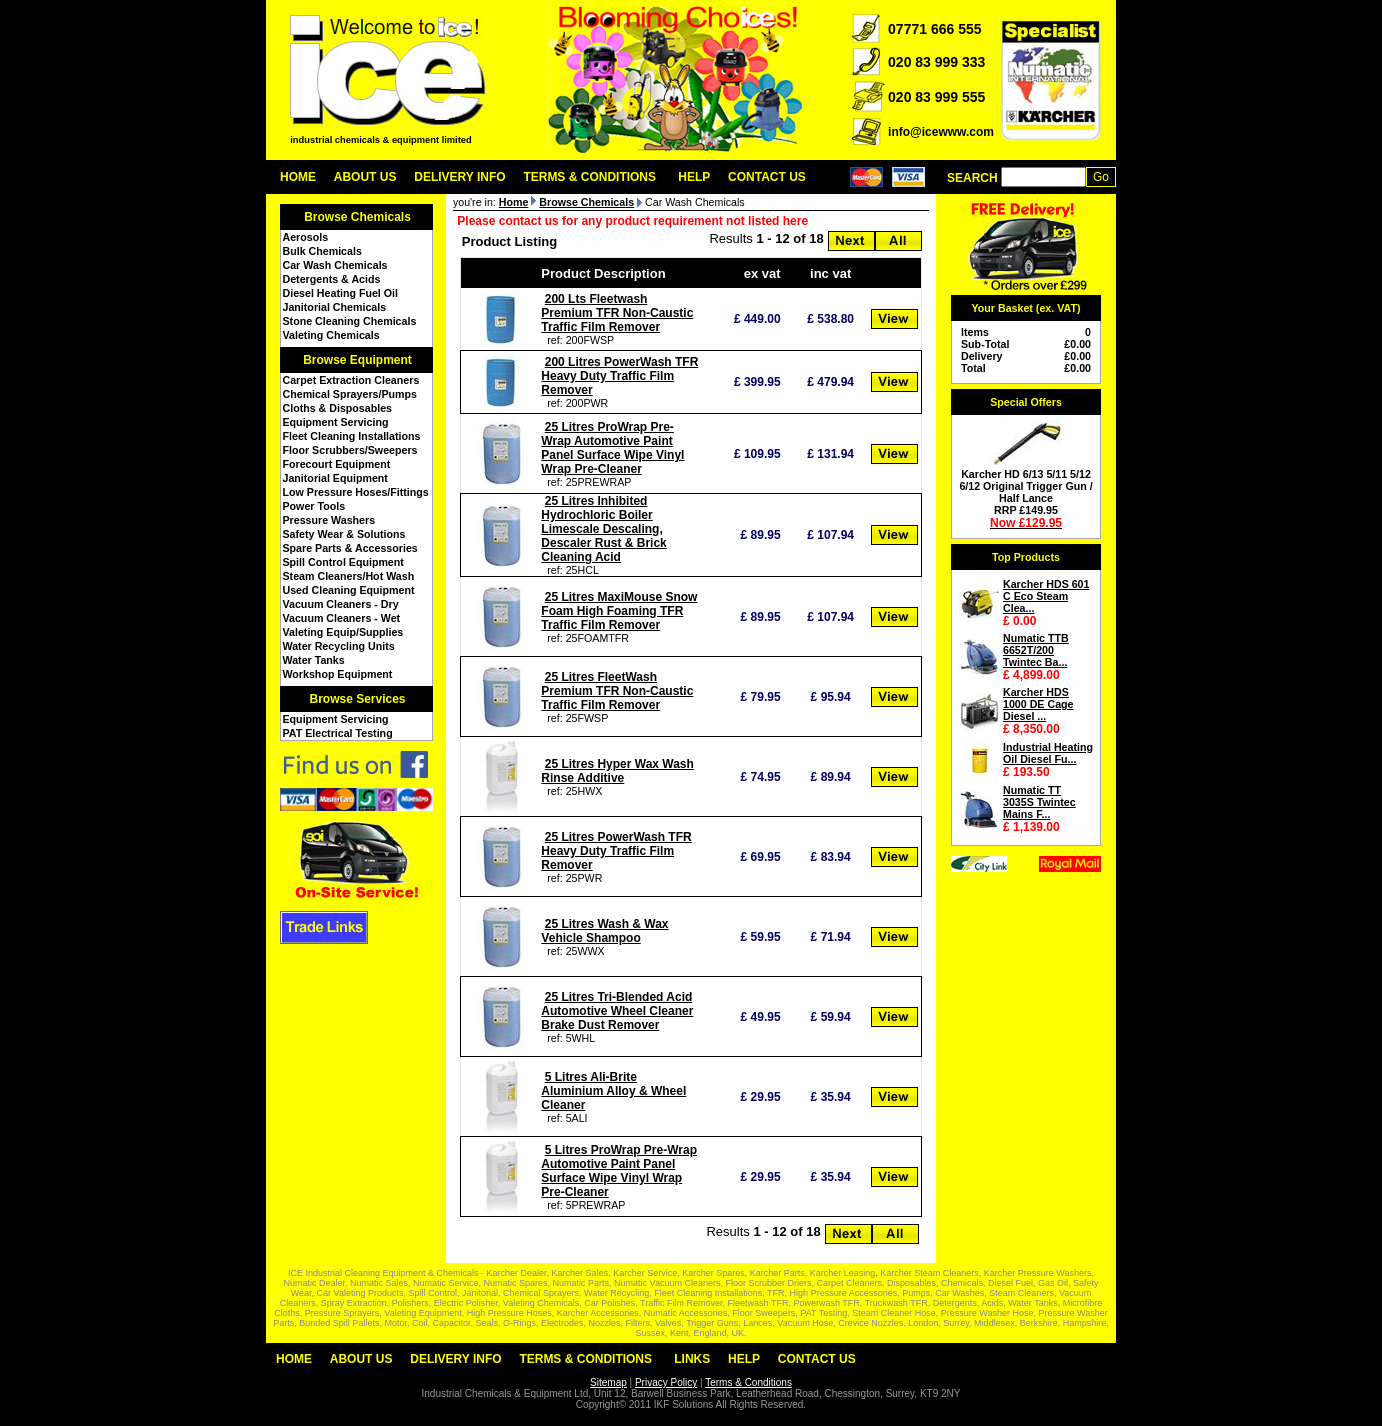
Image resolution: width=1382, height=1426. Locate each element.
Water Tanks (314, 660)
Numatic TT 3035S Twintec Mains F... (1039, 802)
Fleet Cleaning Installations (352, 436)
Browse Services (357, 699)
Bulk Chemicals (322, 251)
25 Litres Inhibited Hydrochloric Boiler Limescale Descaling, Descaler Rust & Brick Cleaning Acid (603, 529)
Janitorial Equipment (335, 478)
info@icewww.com (941, 132)
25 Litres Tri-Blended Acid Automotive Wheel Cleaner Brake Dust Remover (617, 1011)
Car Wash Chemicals (335, 265)
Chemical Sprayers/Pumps (350, 394)
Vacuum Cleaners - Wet (342, 618)
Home (298, 177)
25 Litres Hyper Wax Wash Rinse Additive (617, 771)
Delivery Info (459, 177)
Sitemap (608, 1382)
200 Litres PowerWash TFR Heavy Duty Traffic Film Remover (619, 376)
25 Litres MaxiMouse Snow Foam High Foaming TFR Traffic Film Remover (619, 611)
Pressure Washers (329, 520)
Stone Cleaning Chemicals (350, 321)
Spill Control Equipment (343, 562)
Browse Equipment (357, 360)
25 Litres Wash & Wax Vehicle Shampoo (604, 931)
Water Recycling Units (339, 646)
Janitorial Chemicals (335, 307)
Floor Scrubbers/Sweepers (350, 450)
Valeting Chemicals (331, 335)
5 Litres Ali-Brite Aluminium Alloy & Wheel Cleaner (613, 1091)
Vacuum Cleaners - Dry (341, 604)
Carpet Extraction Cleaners (351, 380)
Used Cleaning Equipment (349, 590)
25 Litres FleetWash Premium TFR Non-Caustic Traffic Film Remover (617, 691)
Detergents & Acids (332, 279)
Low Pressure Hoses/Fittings (356, 492)
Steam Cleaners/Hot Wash (349, 576)
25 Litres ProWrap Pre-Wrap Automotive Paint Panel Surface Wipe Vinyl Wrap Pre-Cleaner (612, 448)
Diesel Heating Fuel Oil (340, 293)
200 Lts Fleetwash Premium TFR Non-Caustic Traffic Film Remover (617, 313)
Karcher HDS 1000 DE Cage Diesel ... (1038, 704)
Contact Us (767, 177)
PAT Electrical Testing (338, 733)
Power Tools (314, 506)
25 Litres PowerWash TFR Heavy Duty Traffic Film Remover (616, 851)
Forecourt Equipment (337, 464)
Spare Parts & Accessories (350, 548)
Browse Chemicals (357, 217)
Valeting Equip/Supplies (343, 632)
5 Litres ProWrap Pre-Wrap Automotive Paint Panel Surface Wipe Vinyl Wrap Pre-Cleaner (619, 1171)
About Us (365, 177)
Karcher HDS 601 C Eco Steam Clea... (1046, 596)
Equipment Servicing (336, 422)
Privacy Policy (666, 1382)
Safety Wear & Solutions (344, 534)
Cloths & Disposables (338, 408)
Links (692, 1359)
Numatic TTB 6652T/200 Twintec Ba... (1036, 650)
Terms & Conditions (589, 177)
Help (694, 177)
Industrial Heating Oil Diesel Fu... (1048, 753)
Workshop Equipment (338, 674)
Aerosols (306, 237)
